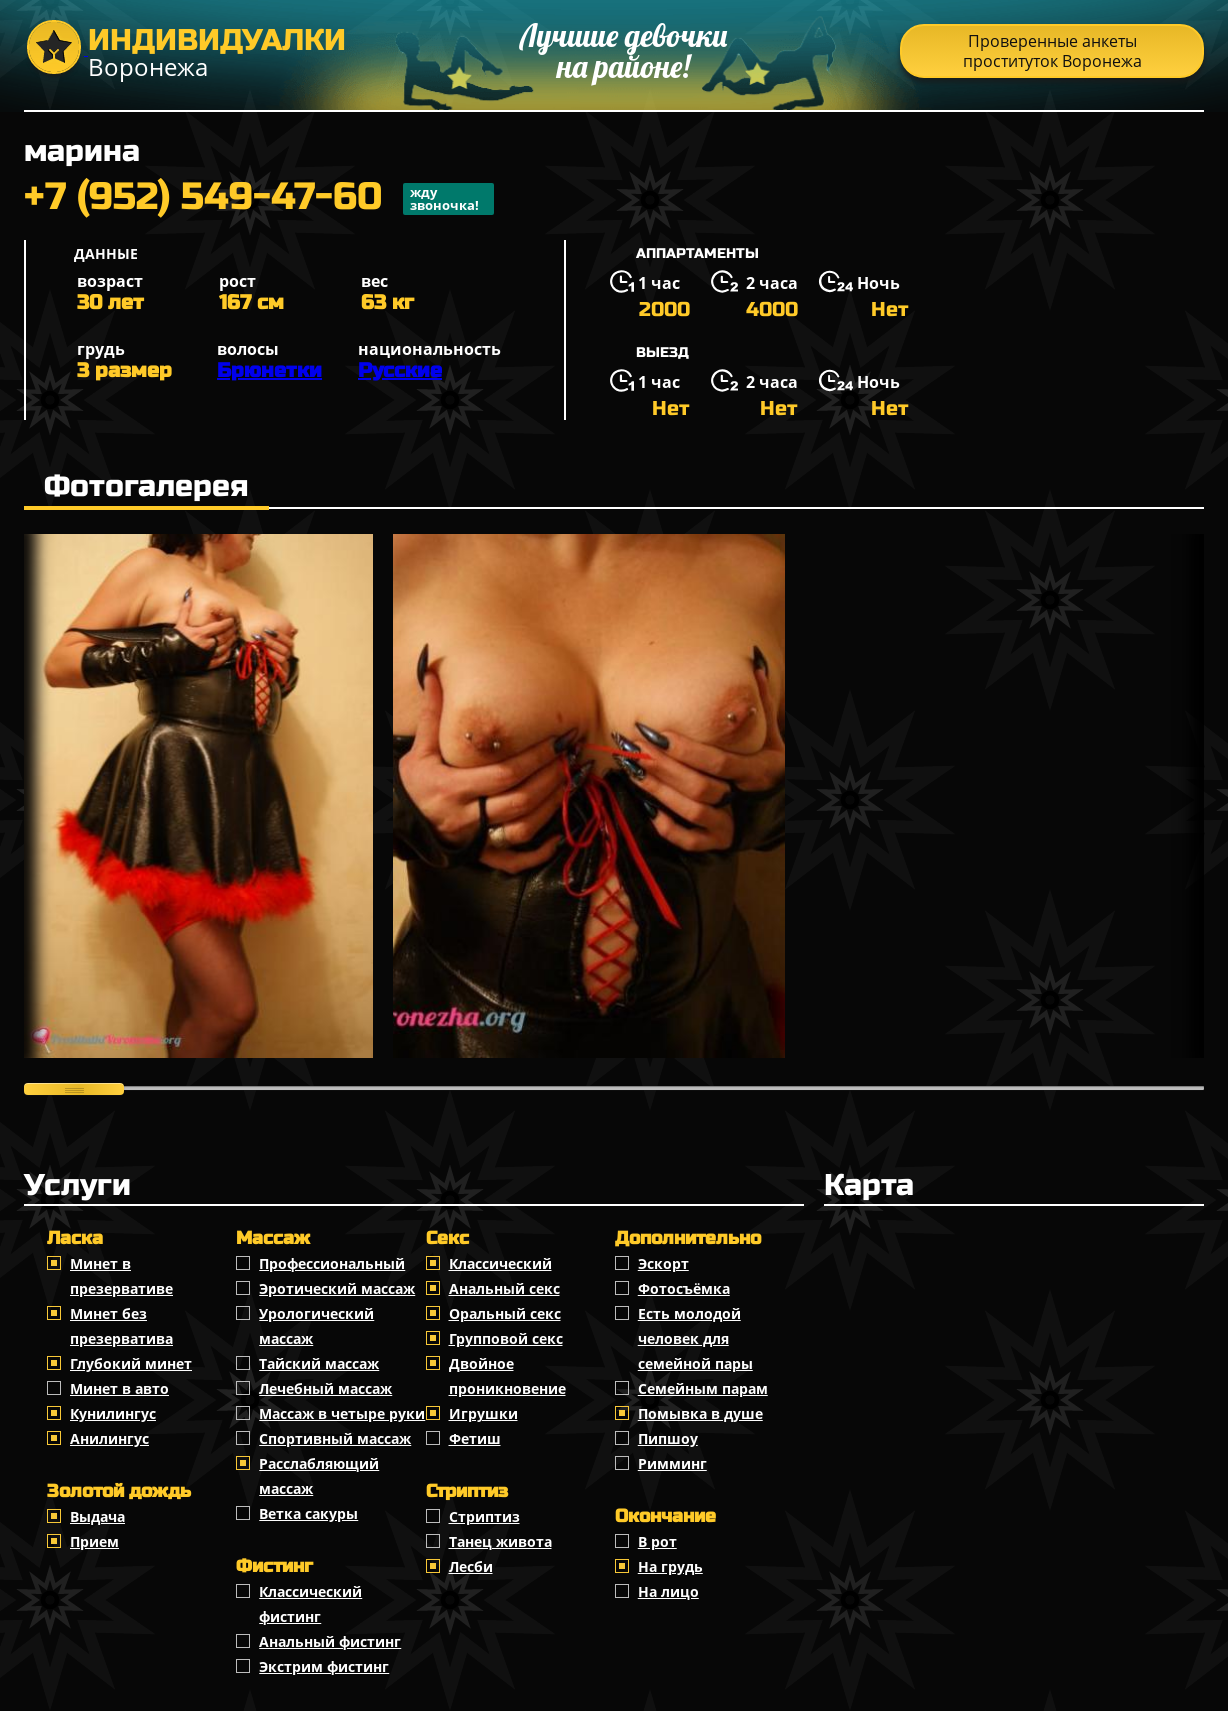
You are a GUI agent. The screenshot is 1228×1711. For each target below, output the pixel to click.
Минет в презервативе (121, 1276)
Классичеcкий (500, 1263)
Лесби (471, 1566)
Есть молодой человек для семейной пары (695, 1338)
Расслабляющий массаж (319, 1476)
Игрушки (483, 1413)
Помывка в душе (700, 1413)
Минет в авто (119, 1388)
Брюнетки (269, 370)
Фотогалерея (146, 486)
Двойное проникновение (507, 1376)
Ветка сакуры (308, 1513)
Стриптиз (484, 1516)
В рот (657, 1541)
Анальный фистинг (330, 1641)
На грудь (670, 1566)
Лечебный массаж (325, 1388)
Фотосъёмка (684, 1288)
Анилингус (109, 1438)
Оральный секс (505, 1313)
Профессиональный (332, 1263)
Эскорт (663, 1263)
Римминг (672, 1463)
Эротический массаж (337, 1288)
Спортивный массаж (335, 1438)
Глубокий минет (131, 1363)
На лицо (668, 1591)
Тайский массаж (319, 1363)
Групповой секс (506, 1338)
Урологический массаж (316, 1326)
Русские (400, 370)
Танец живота (500, 1541)
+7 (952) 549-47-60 (259, 199)
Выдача (97, 1516)
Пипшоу (668, 1438)
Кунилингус (113, 1413)
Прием (94, 1541)
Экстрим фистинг (324, 1666)
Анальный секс (504, 1288)
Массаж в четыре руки (342, 1413)
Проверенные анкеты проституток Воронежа (1052, 51)
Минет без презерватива (121, 1326)
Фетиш (475, 1438)
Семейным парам (703, 1388)
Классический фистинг (310, 1604)
